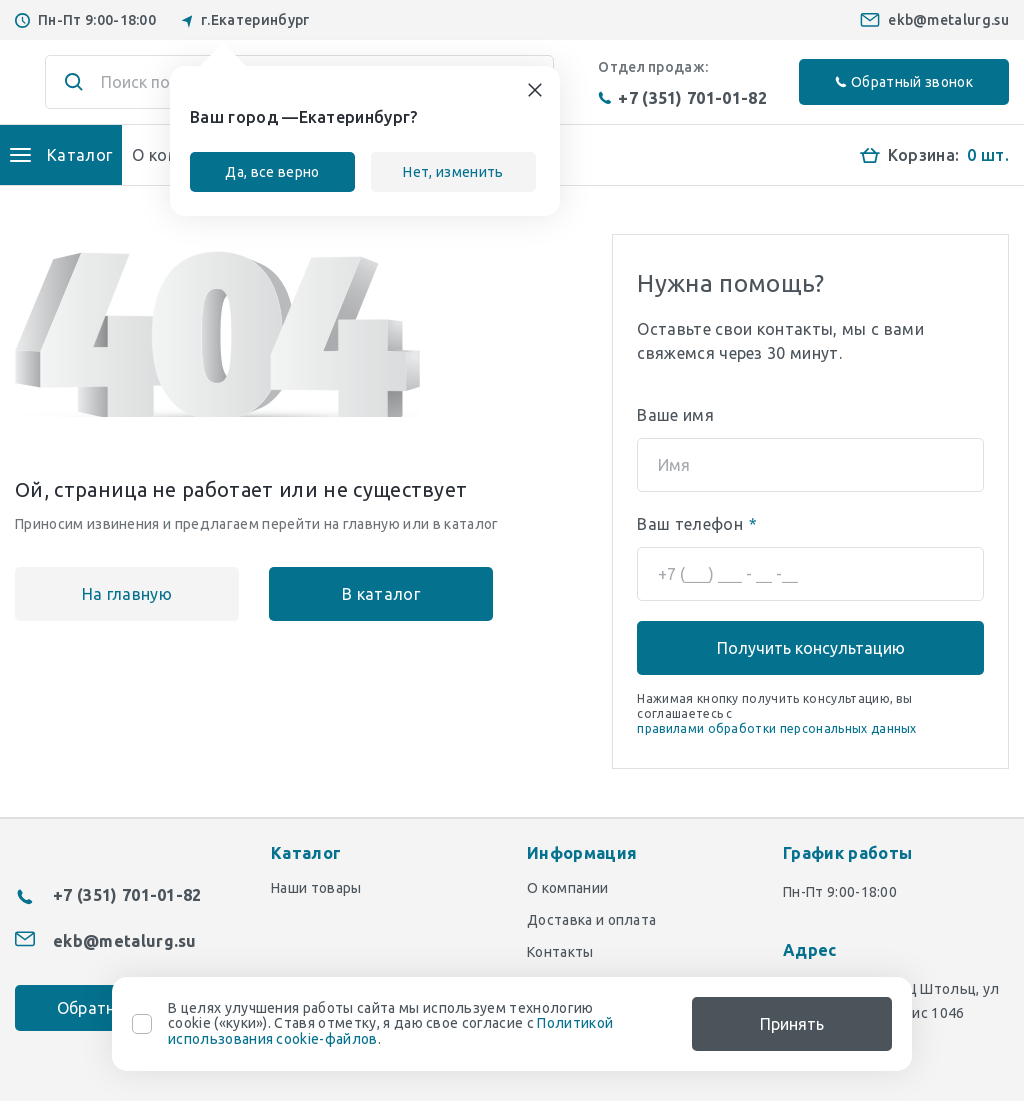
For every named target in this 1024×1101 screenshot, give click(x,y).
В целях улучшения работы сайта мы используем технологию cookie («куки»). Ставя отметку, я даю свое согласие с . (390, 1024)
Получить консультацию (811, 648)
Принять (792, 1024)
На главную (127, 594)
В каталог (381, 594)
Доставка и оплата (591, 920)
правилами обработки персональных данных (776, 728)
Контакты (560, 952)
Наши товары (316, 888)
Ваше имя (675, 415)
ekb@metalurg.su (948, 20)
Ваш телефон (697, 524)
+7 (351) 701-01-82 (682, 98)
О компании (567, 888)
